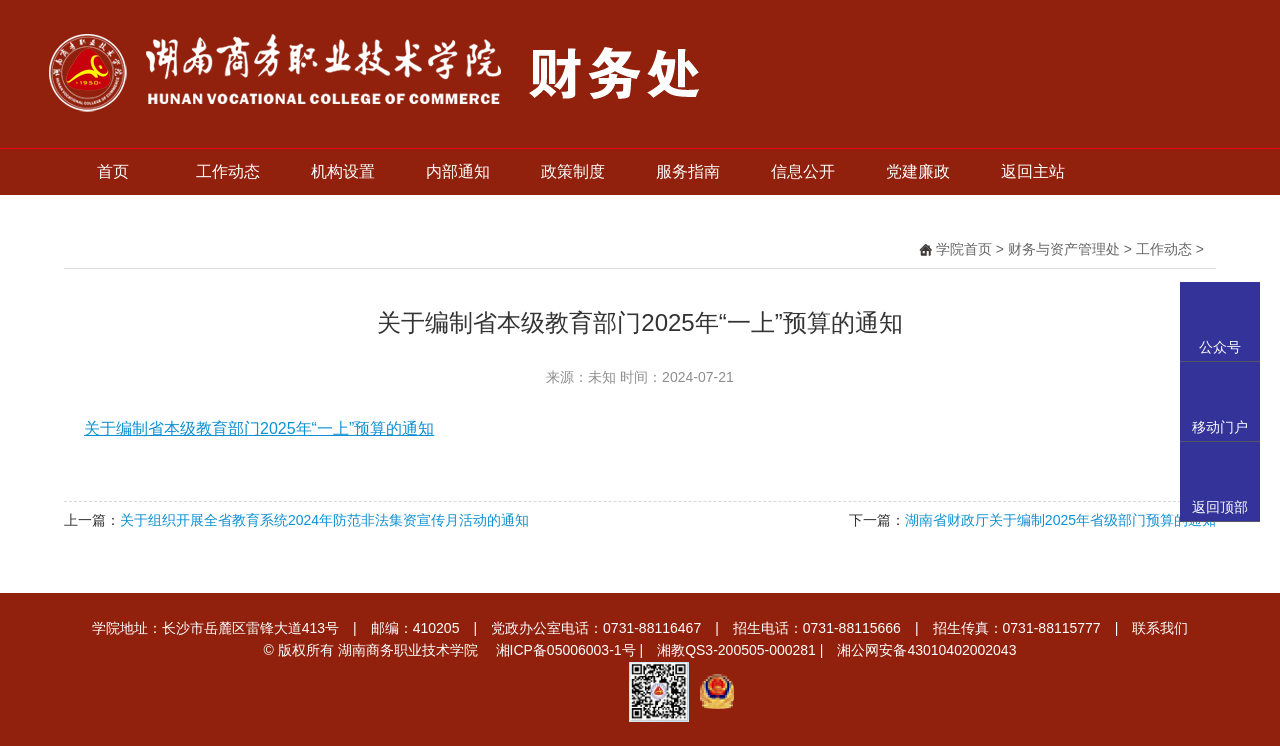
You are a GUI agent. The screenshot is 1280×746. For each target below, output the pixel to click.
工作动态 (228, 171)
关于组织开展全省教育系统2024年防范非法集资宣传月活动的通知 (324, 520)
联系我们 (1160, 628)
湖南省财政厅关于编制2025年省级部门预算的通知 (1060, 520)
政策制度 (573, 171)
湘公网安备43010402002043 (926, 650)
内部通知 (458, 171)
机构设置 (343, 171)
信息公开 (803, 171)
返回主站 (1033, 171)
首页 (113, 171)
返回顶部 (1220, 507)
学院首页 (964, 249)
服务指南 (688, 171)
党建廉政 (918, 171)
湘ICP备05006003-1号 (566, 650)
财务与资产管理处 (1064, 249)
